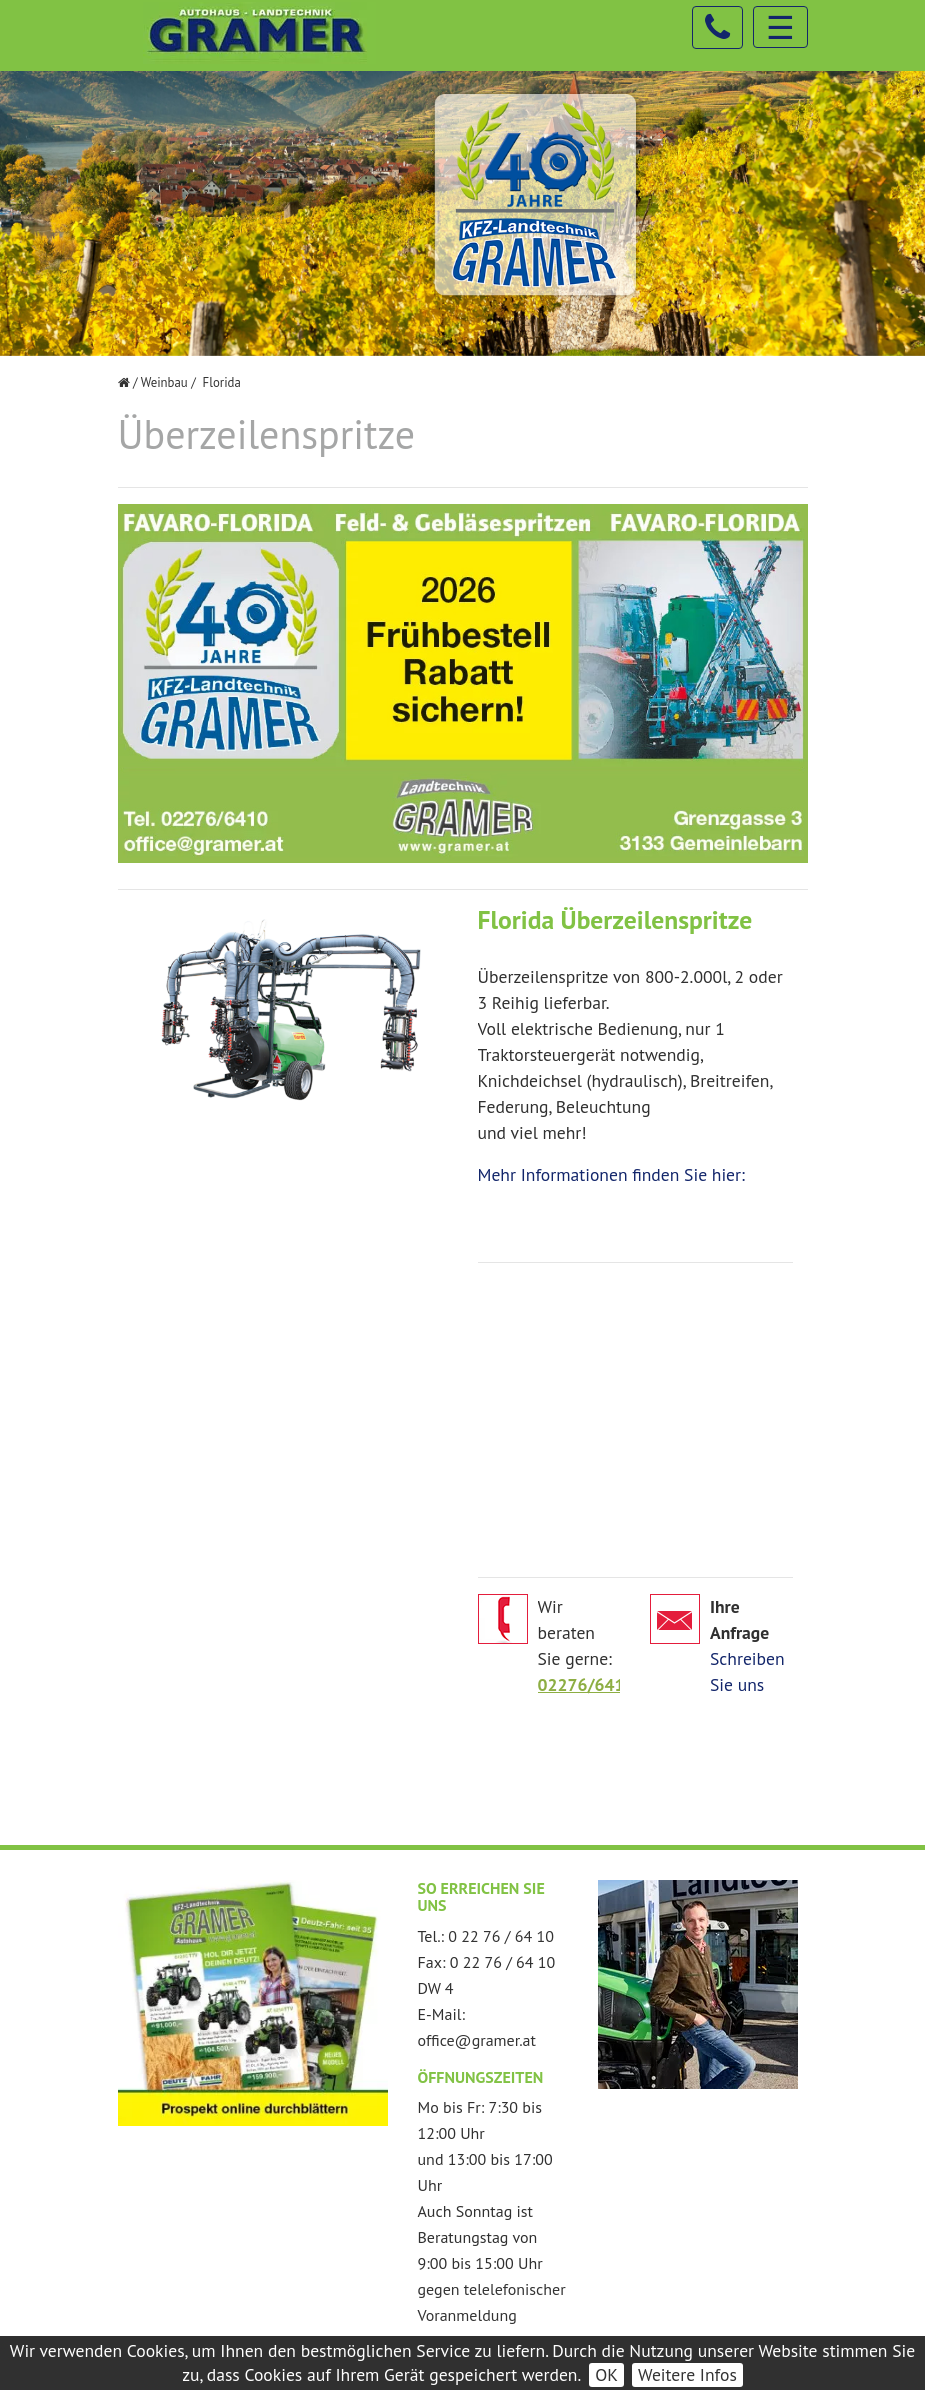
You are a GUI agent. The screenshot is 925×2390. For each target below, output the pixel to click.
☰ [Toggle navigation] (780, 27)
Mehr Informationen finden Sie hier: (611, 1174)
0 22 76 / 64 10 (501, 1936)
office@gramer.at (477, 2040)
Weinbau (164, 382)
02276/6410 (586, 1684)
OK (606, 2374)
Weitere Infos (687, 2374)
